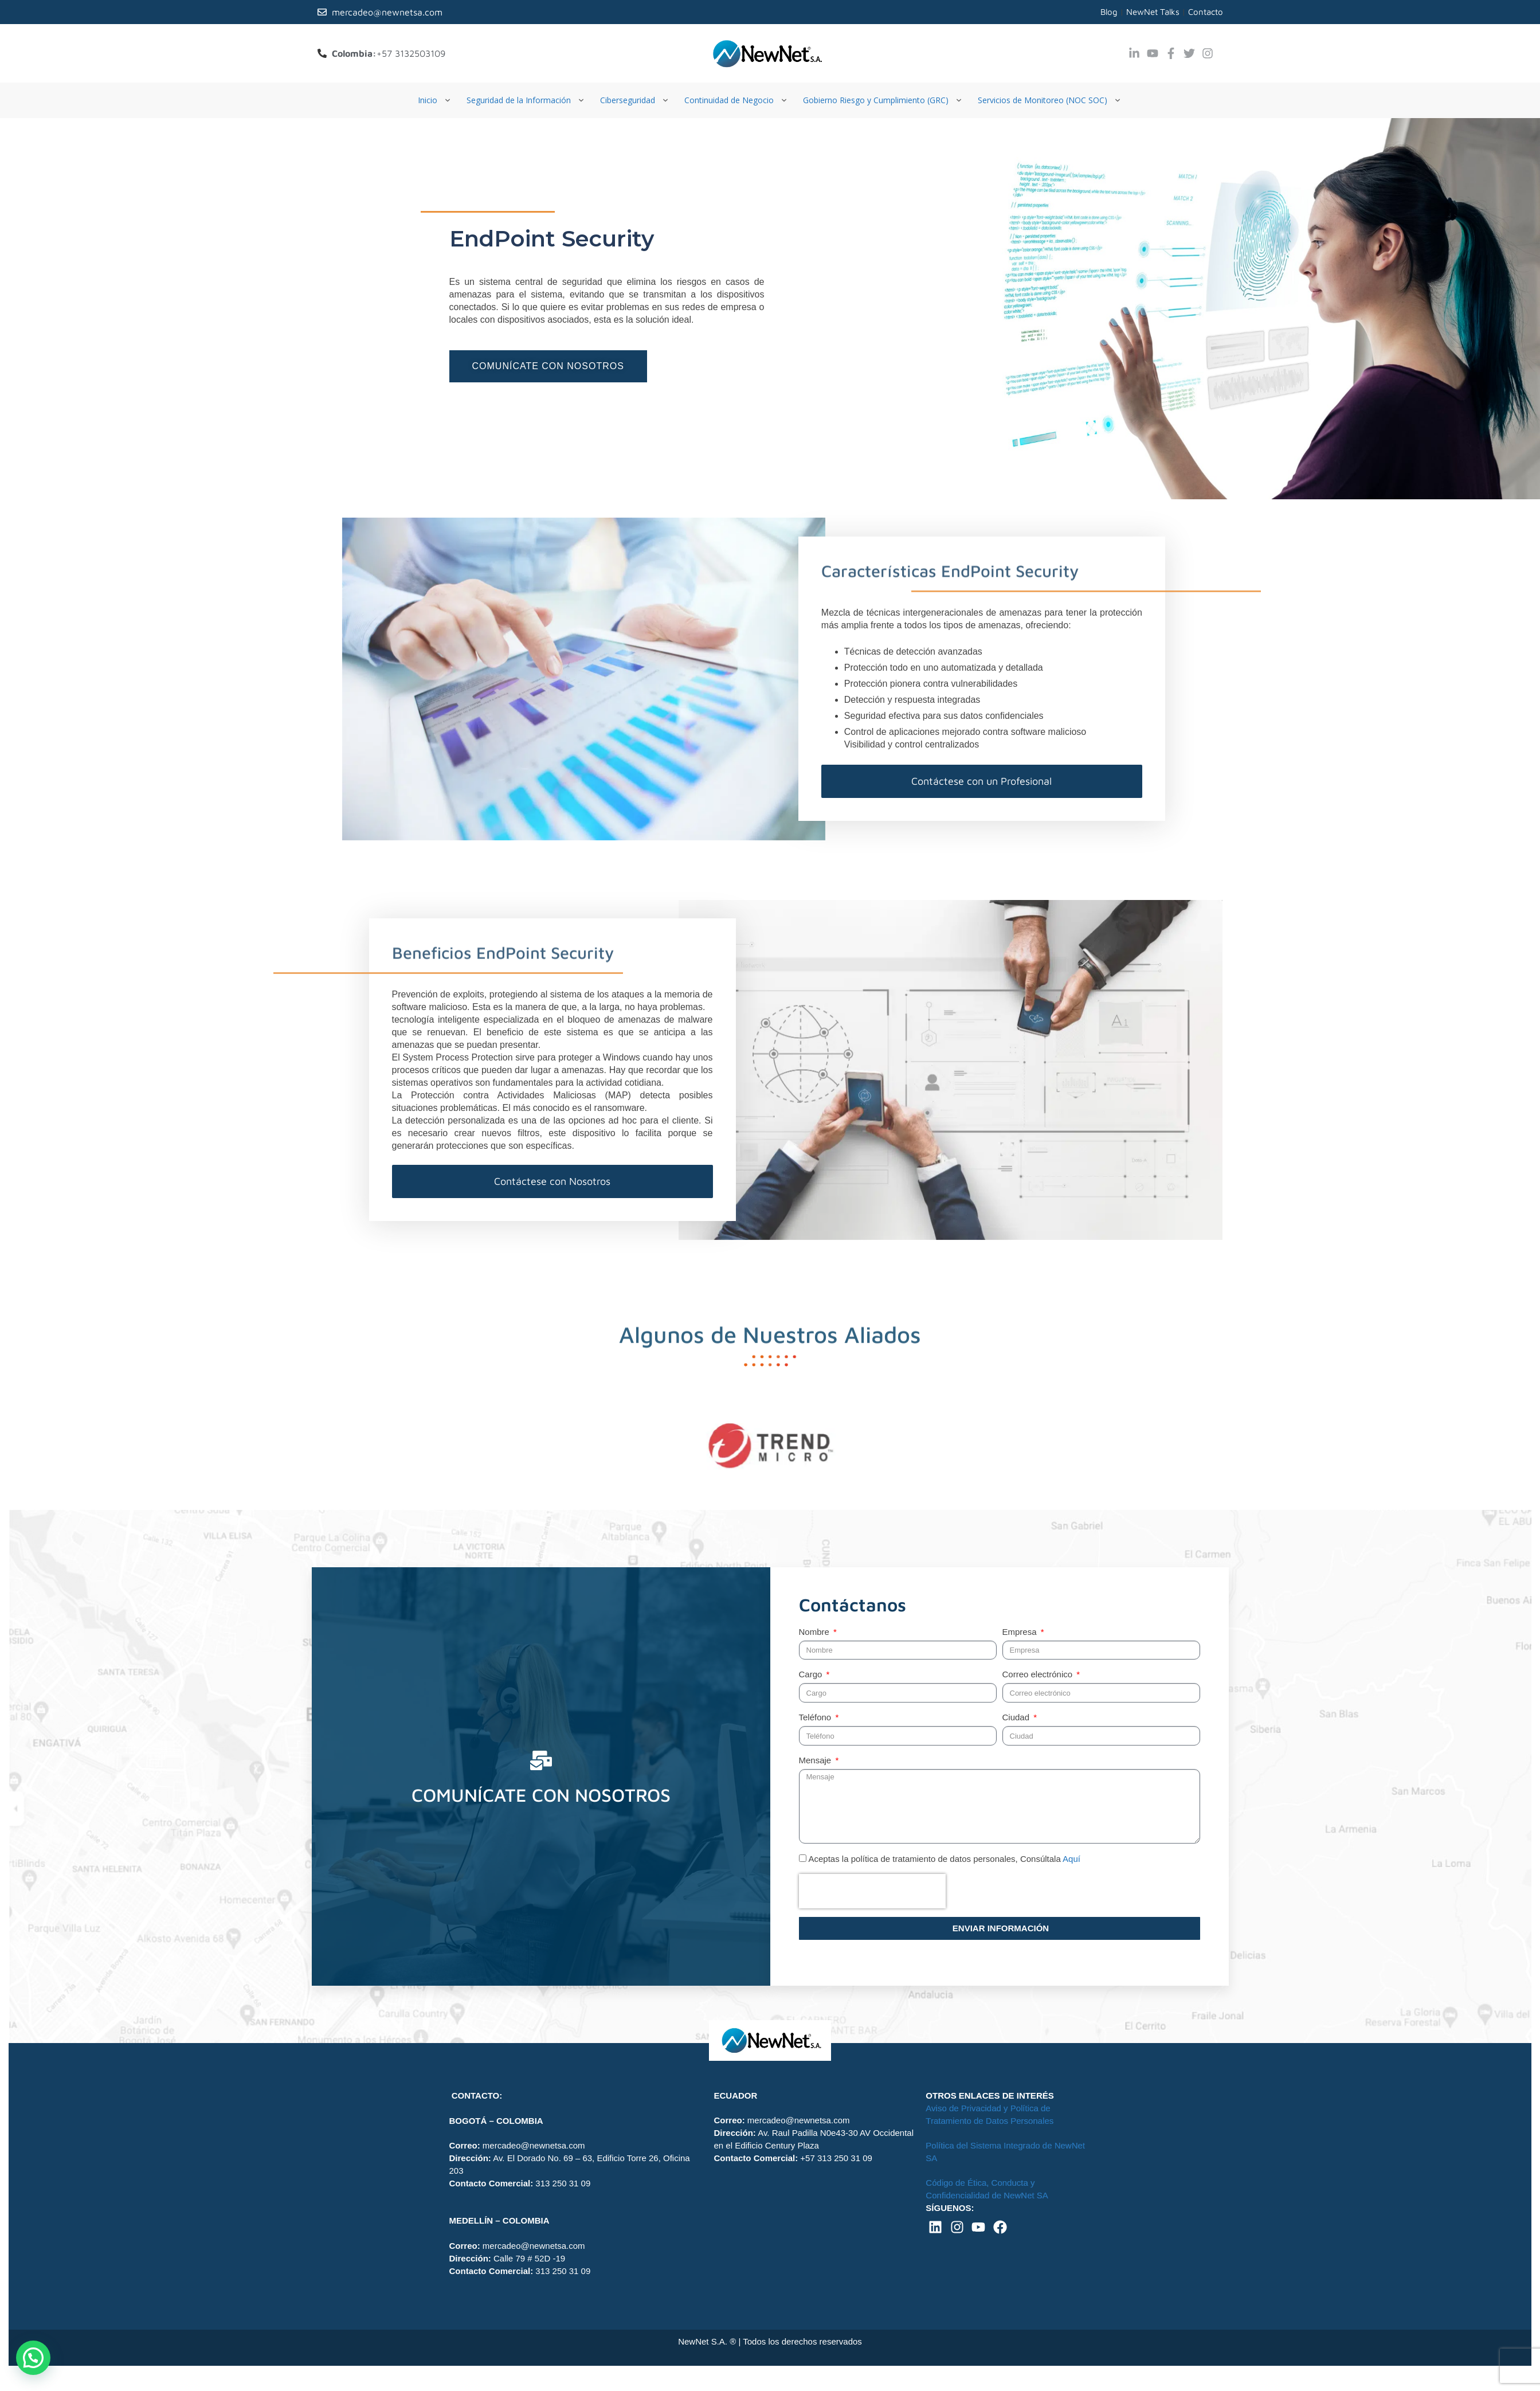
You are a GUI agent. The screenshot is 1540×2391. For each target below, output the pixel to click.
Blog (1109, 12)
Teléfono (816, 1717)
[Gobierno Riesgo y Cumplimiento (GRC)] (883, 100)
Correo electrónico (1038, 1674)
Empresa (1020, 1632)
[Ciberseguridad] (635, 100)
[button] (33, 2358)
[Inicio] (435, 100)
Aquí (1071, 1859)
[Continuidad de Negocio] (736, 100)
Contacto (1205, 12)
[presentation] (872, 1891)
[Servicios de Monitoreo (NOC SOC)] (1050, 100)
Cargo (812, 1674)
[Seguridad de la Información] (526, 100)
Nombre (815, 1632)
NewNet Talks (1153, 12)
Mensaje (816, 1760)
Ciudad (1017, 1717)
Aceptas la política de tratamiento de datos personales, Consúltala (944, 1859)
